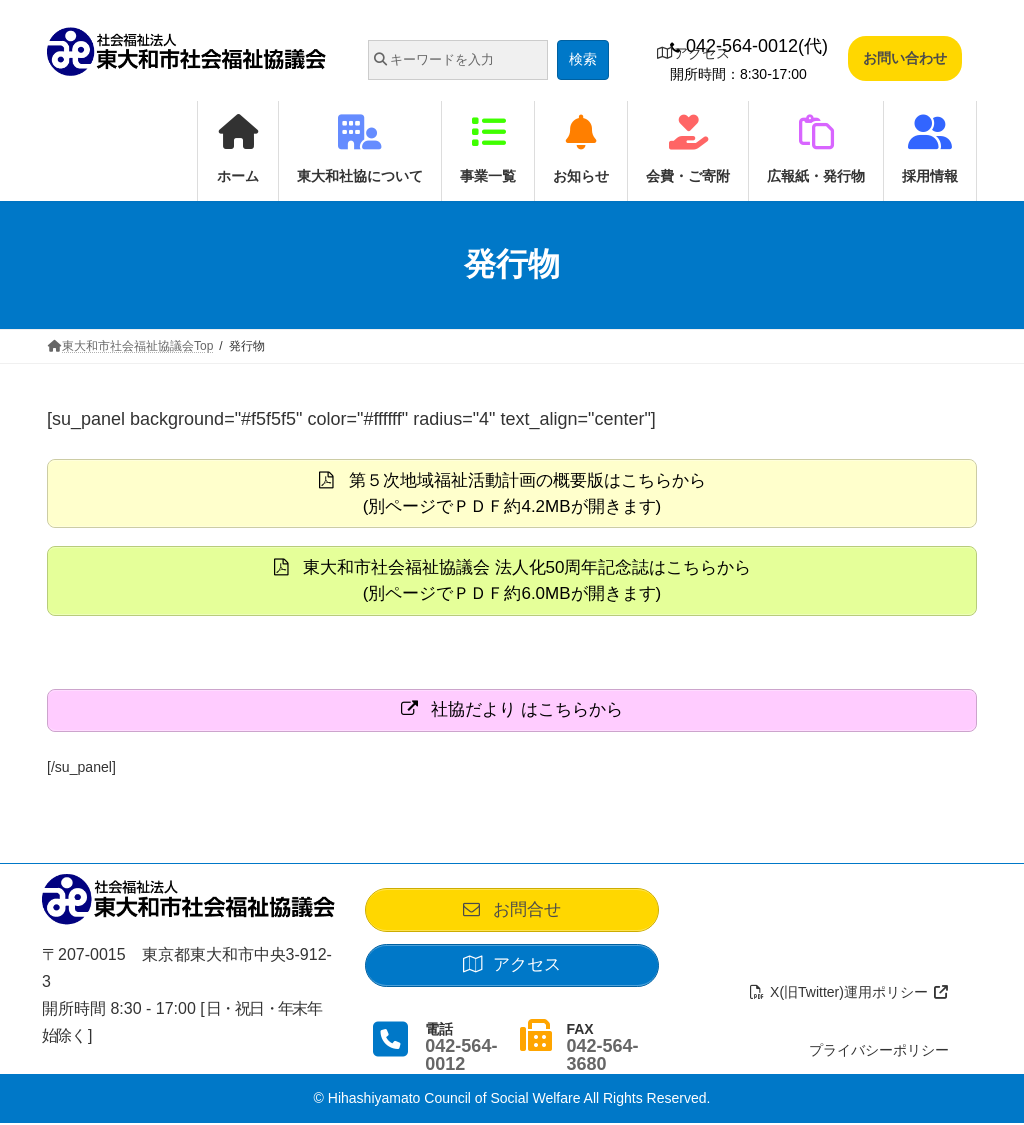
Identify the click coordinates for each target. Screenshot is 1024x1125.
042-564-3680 (602, 1057)
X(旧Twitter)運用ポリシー (849, 993)
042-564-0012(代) (749, 46)
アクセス (693, 53)
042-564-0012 (461, 1057)
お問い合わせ (905, 58)
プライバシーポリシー (879, 1052)
